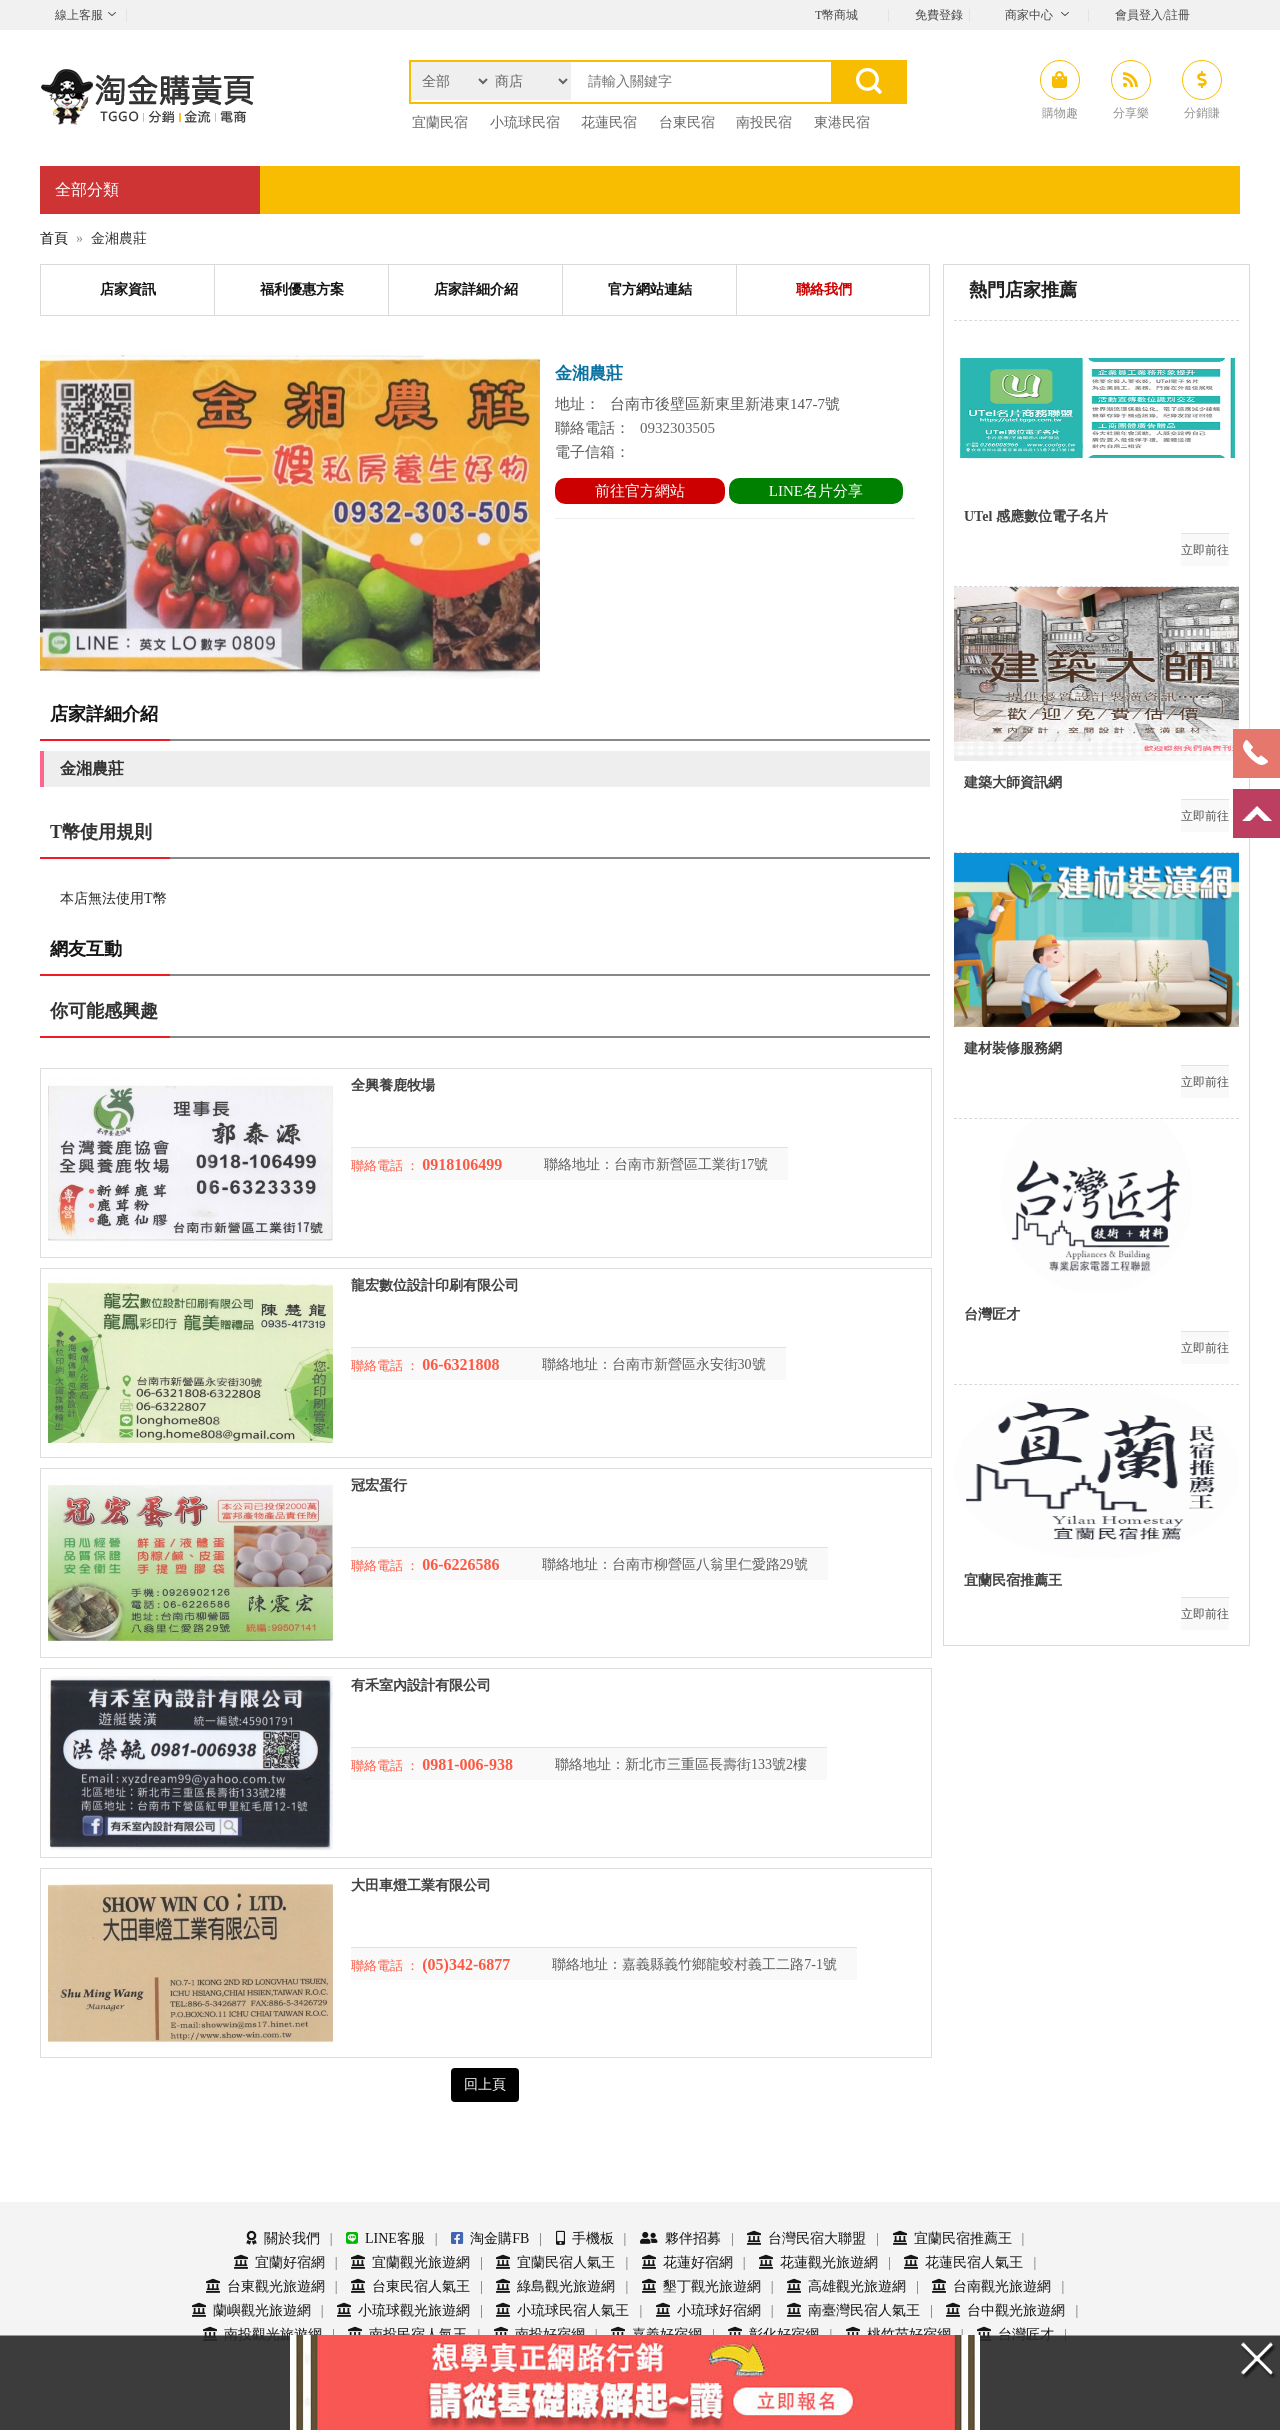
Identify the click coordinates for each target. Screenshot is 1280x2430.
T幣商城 (836, 15)
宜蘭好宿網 (279, 2262)
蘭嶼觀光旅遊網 (251, 2310)
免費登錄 (939, 15)
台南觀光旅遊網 (991, 2286)
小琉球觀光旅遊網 (403, 2310)
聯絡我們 (824, 289)
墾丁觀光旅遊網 (701, 2286)
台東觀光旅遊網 (265, 2286)
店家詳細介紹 (476, 289)
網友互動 (86, 949)
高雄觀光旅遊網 (846, 2286)
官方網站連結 (650, 289)
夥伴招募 (680, 2238)
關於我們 (283, 2238)
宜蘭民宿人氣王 (555, 2262)
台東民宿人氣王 (410, 2286)
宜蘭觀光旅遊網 (410, 2262)
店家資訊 (128, 289)
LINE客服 (385, 2238)
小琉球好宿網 (708, 2310)
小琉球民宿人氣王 (562, 2310)
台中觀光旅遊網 (1005, 2310)
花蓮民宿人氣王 (963, 2262)
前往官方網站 (640, 491)
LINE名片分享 (816, 491)
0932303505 (677, 428)
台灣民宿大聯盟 (806, 2238)
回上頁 (485, 2084)
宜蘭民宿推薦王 (952, 2238)
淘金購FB (490, 2238)
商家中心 (1029, 15)
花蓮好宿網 (687, 2262)
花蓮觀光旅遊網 (818, 2262)
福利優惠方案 (302, 289)
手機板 (585, 2238)
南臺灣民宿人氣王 (853, 2310)
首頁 (54, 238)
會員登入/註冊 (1152, 15)
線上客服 (79, 15)
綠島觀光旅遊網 (555, 2286)
